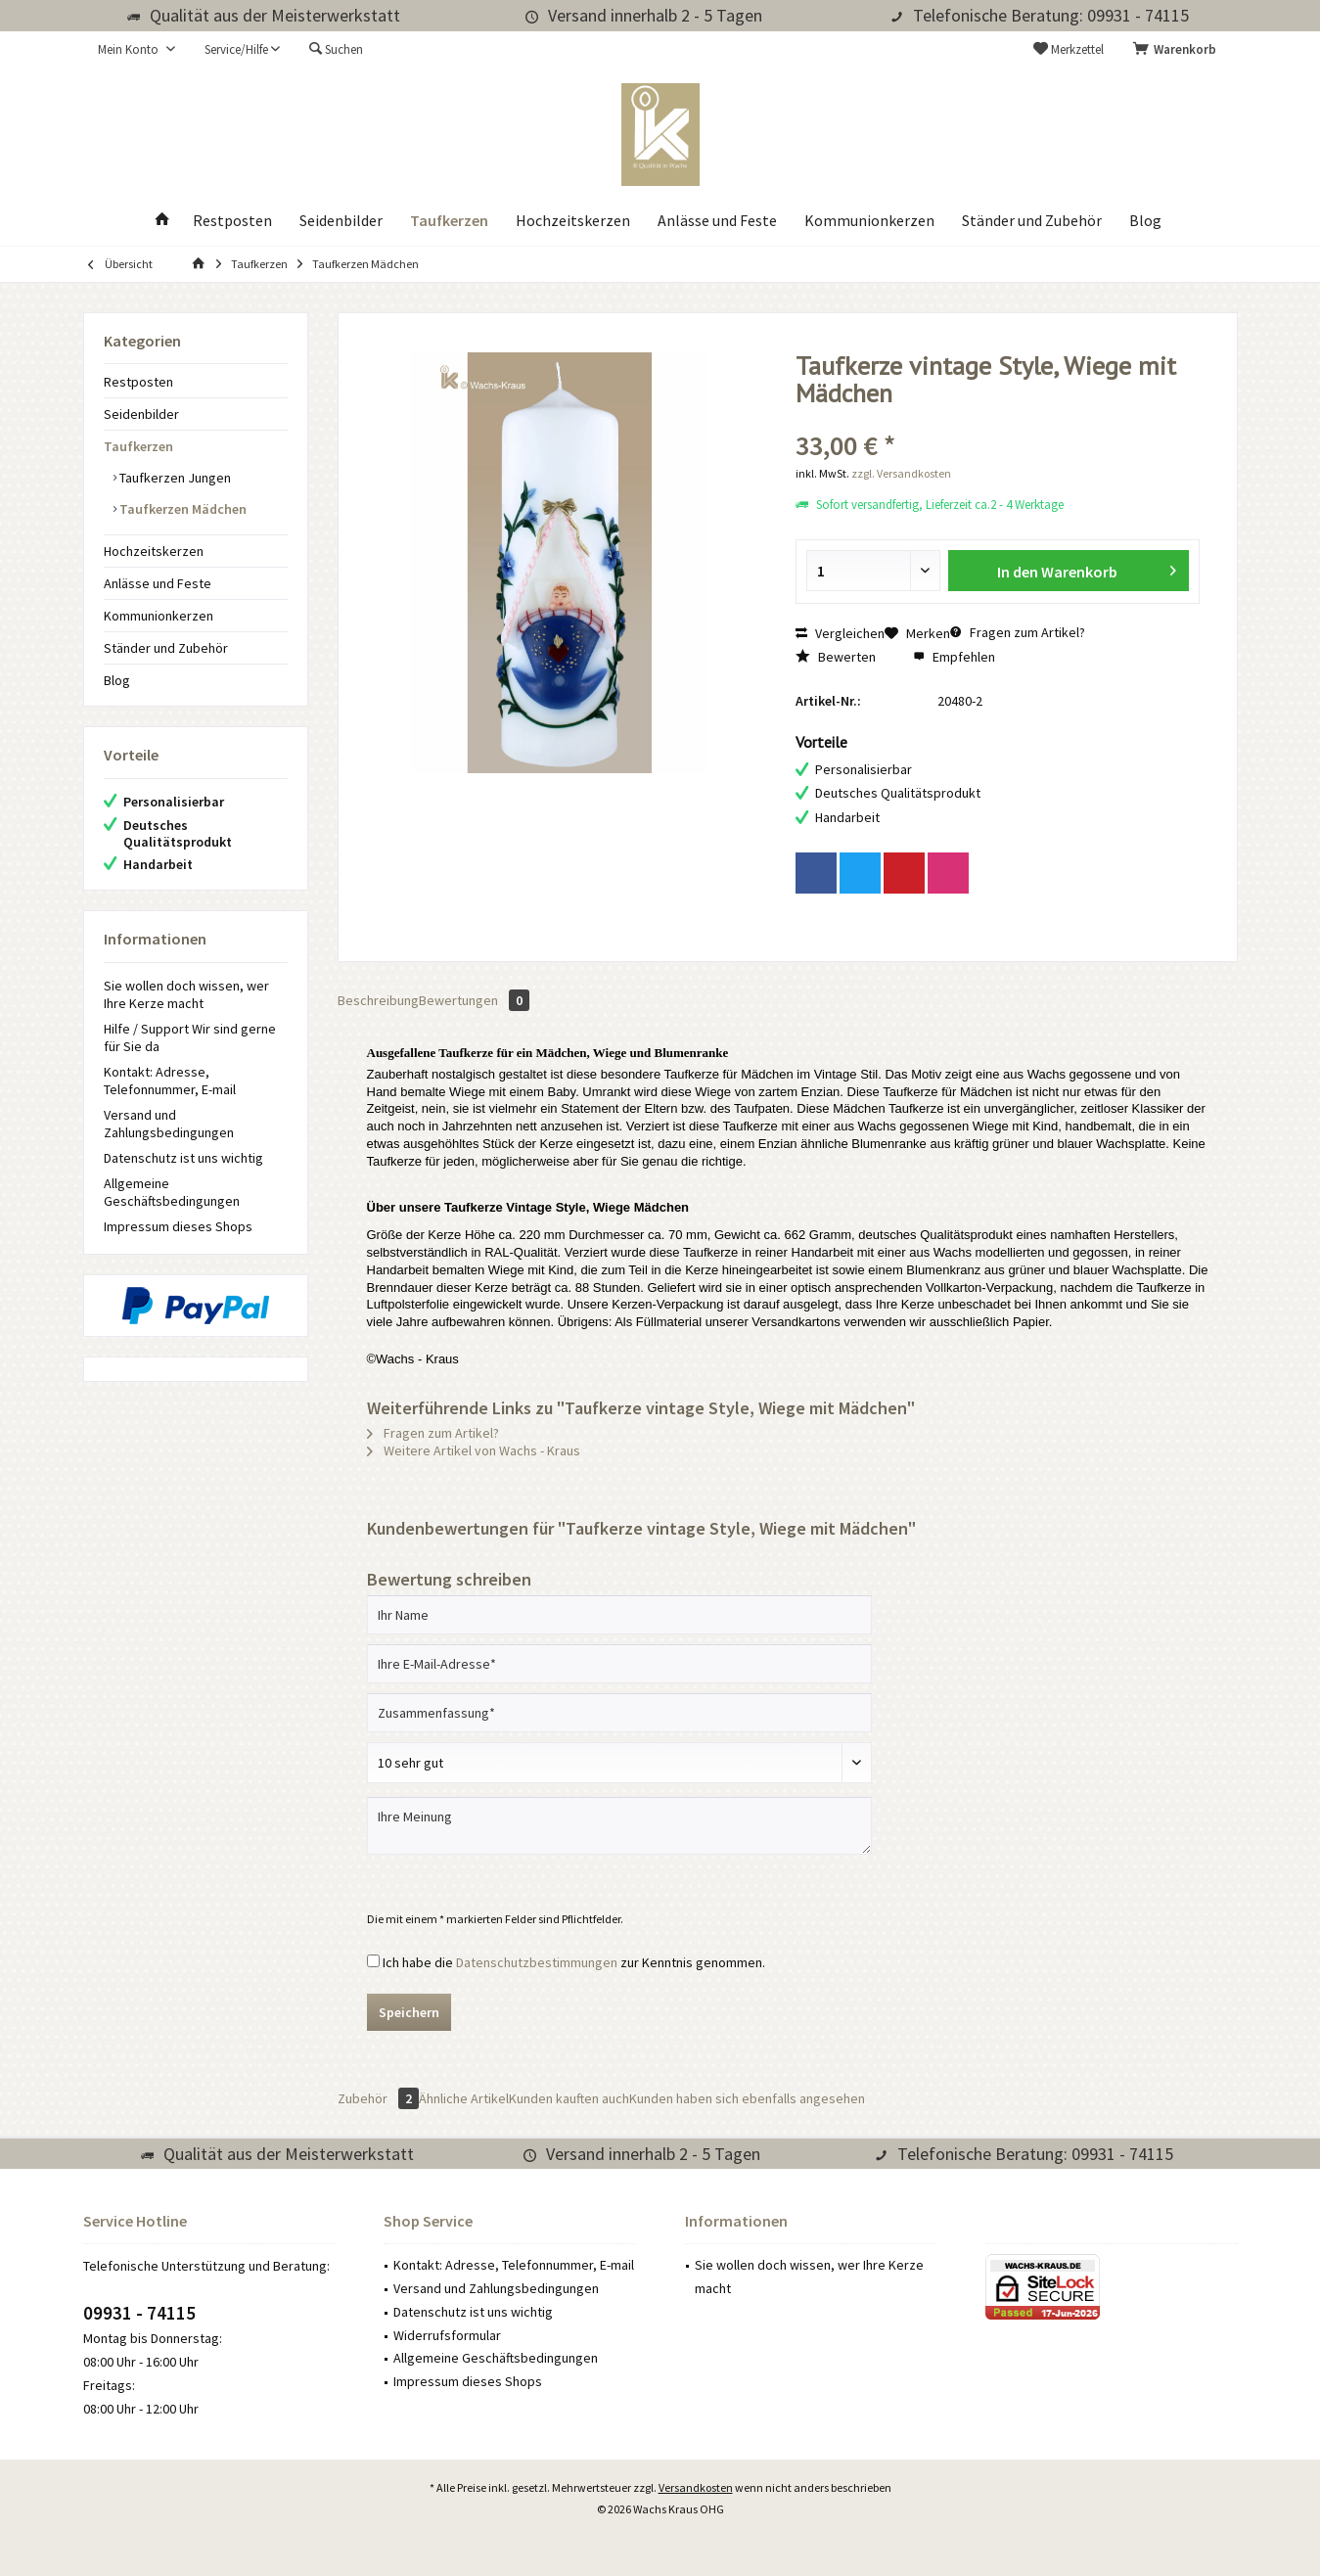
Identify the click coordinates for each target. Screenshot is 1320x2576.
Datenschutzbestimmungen (536, 1962)
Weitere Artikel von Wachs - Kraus (473, 1450)
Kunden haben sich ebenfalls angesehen (747, 2098)
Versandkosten (696, 2487)
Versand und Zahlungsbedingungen (169, 1123)
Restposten (138, 382)
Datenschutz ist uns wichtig (183, 1158)
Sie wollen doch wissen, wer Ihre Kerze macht (186, 994)
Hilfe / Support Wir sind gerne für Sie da (190, 1037)
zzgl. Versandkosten (901, 473)
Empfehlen (954, 657)
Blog (117, 680)
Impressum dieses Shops (178, 1226)
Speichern (409, 2012)
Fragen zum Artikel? (1017, 632)
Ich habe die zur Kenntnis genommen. (574, 1962)
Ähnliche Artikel (464, 2098)
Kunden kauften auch (569, 2098)
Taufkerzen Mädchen (181, 509)
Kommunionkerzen (158, 615)
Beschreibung (378, 1000)
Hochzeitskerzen (154, 551)
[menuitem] (1178, 50)
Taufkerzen (138, 446)
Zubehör (378, 2098)
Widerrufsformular (447, 2335)
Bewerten (836, 657)
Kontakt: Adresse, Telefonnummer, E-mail (170, 1080)
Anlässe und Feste (157, 583)
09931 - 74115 (139, 2312)
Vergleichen (840, 633)
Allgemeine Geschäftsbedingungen (172, 1192)
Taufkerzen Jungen (173, 477)
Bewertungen (474, 1000)
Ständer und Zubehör (166, 648)
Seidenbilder (141, 414)
